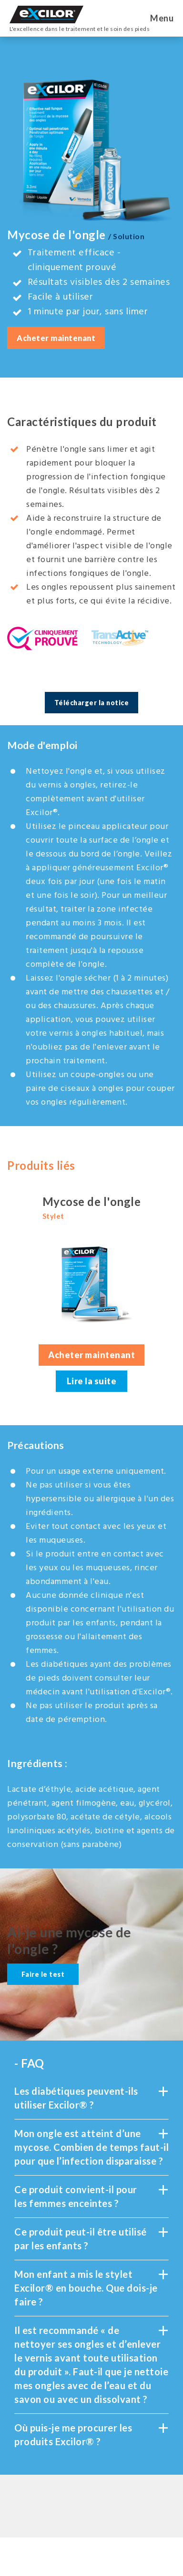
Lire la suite (92, 1381)
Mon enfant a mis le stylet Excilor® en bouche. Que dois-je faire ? (91, 2287)
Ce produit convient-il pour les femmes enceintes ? (91, 2196)
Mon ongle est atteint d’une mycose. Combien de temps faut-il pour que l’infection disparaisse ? (91, 2147)
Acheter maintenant (56, 337)
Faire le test (43, 1974)
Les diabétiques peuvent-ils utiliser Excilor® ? (91, 2097)
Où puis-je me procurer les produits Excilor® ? (91, 2434)
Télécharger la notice (91, 703)
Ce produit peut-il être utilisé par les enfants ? (91, 2238)
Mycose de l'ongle (91, 1208)
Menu (161, 18)
